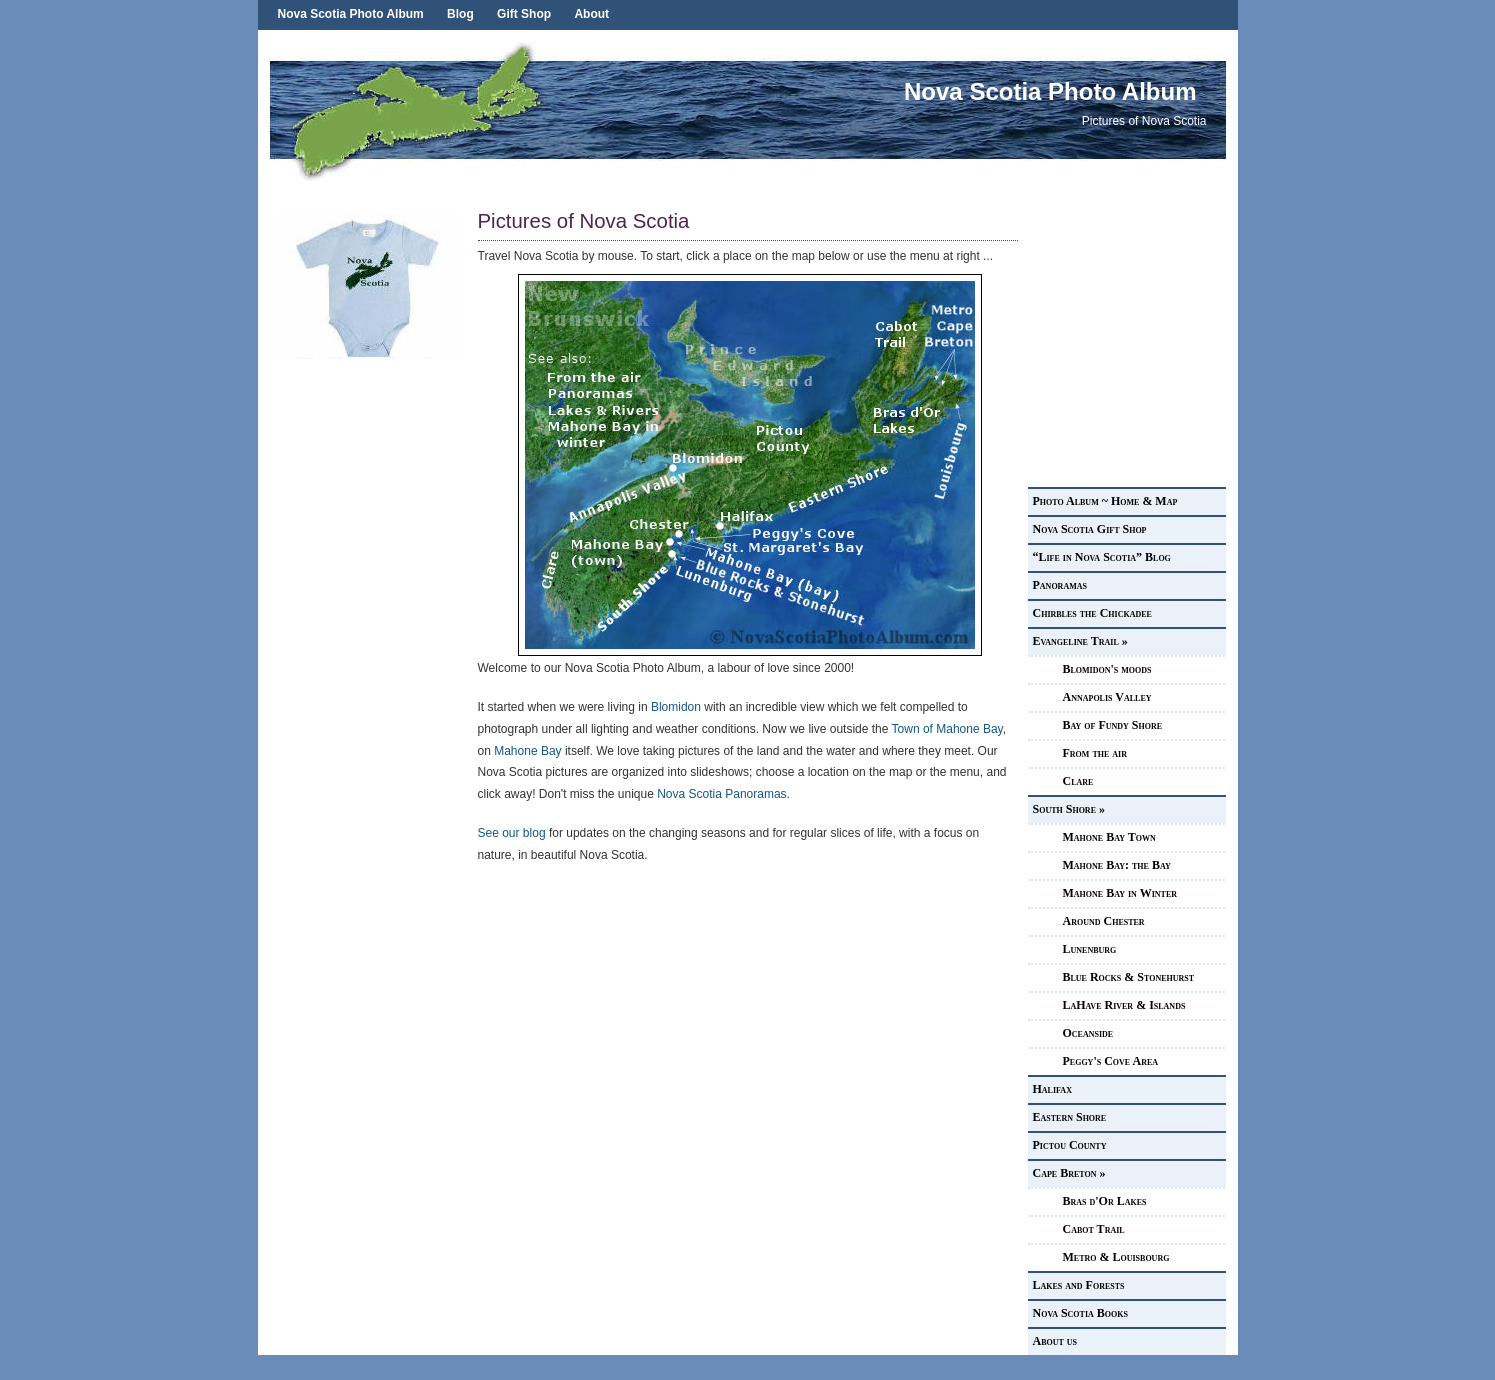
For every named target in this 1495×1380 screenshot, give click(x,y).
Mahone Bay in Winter (1120, 893)
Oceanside (1088, 1033)
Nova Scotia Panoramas (721, 794)
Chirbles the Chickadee (1092, 613)
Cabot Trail (1094, 1229)
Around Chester (1104, 921)
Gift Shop (524, 14)
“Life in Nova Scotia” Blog (1102, 557)
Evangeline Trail (1080, 641)
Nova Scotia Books (1080, 1313)
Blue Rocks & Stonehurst (1129, 977)
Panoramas (1060, 585)
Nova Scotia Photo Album (351, 14)
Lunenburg (1090, 949)
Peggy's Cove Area (1111, 1061)
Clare (1078, 781)
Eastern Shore (1070, 1117)
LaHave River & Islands (1124, 1005)
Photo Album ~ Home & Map (1105, 501)
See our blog (512, 833)
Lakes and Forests (1079, 1285)
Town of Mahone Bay (947, 729)
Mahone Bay (527, 751)
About (591, 14)
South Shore (1069, 809)
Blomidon (676, 707)
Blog (460, 14)
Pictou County (1070, 1145)
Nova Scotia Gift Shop (1090, 529)
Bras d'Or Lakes (1105, 1201)
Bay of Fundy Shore (1113, 725)
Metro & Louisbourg (1116, 1257)
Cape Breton (1069, 1173)
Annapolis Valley (1107, 697)
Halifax (1052, 1089)
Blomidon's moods (1107, 669)
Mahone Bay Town (1109, 837)
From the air (1095, 753)
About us (1055, 1341)
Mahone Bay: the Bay (1117, 865)
